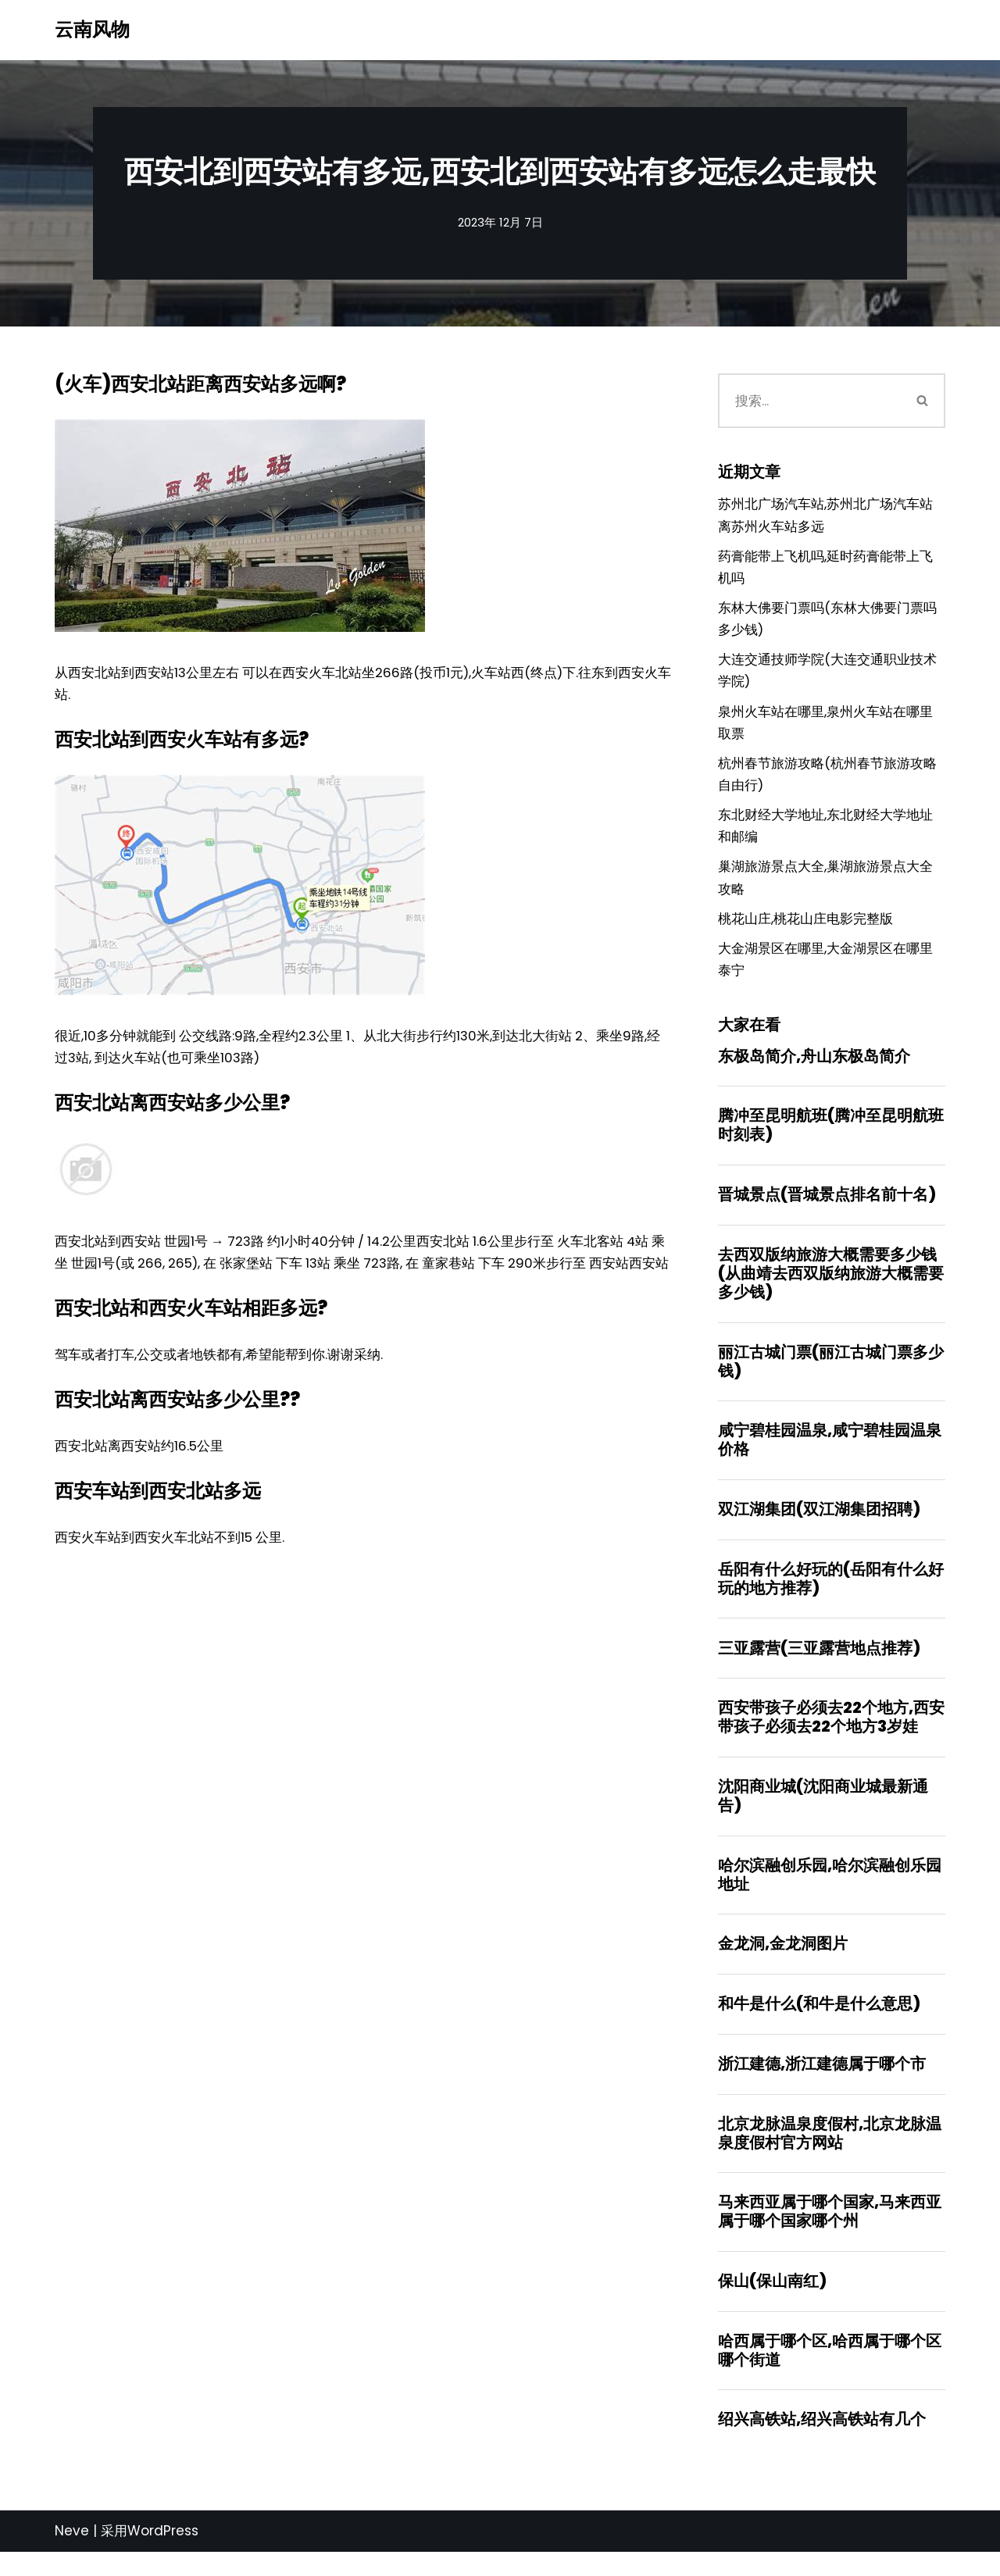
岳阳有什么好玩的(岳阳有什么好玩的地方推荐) (831, 1595)
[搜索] (810, 400)
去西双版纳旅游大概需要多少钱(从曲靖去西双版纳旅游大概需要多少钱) (831, 1287)
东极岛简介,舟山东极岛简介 (814, 1068)
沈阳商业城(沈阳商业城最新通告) (823, 1813)
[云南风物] (92, 30)
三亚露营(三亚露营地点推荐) (819, 1664)
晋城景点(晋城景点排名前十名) (827, 1207)
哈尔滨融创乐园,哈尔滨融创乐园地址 (829, 1893)
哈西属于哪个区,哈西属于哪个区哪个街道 (829, 2373)
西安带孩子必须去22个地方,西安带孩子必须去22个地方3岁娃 (831, 1734)
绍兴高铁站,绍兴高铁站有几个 (822, 2443)
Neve (72, 2555)
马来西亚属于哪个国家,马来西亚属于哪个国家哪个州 (829, 2233)
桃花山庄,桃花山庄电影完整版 (805, 928)
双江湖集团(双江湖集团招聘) (819, 1525)
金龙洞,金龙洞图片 (783, 1963)
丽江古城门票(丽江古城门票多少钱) (831, 1375)
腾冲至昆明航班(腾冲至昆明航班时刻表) (831, 1138)
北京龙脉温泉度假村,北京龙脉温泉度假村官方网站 (829, 2154)
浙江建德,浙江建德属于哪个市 (822, 2084)
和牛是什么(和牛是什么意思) (819, 2024)
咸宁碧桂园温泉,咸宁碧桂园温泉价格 (829, 1455)
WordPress (162, 2555)
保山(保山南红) (772, 2303)
